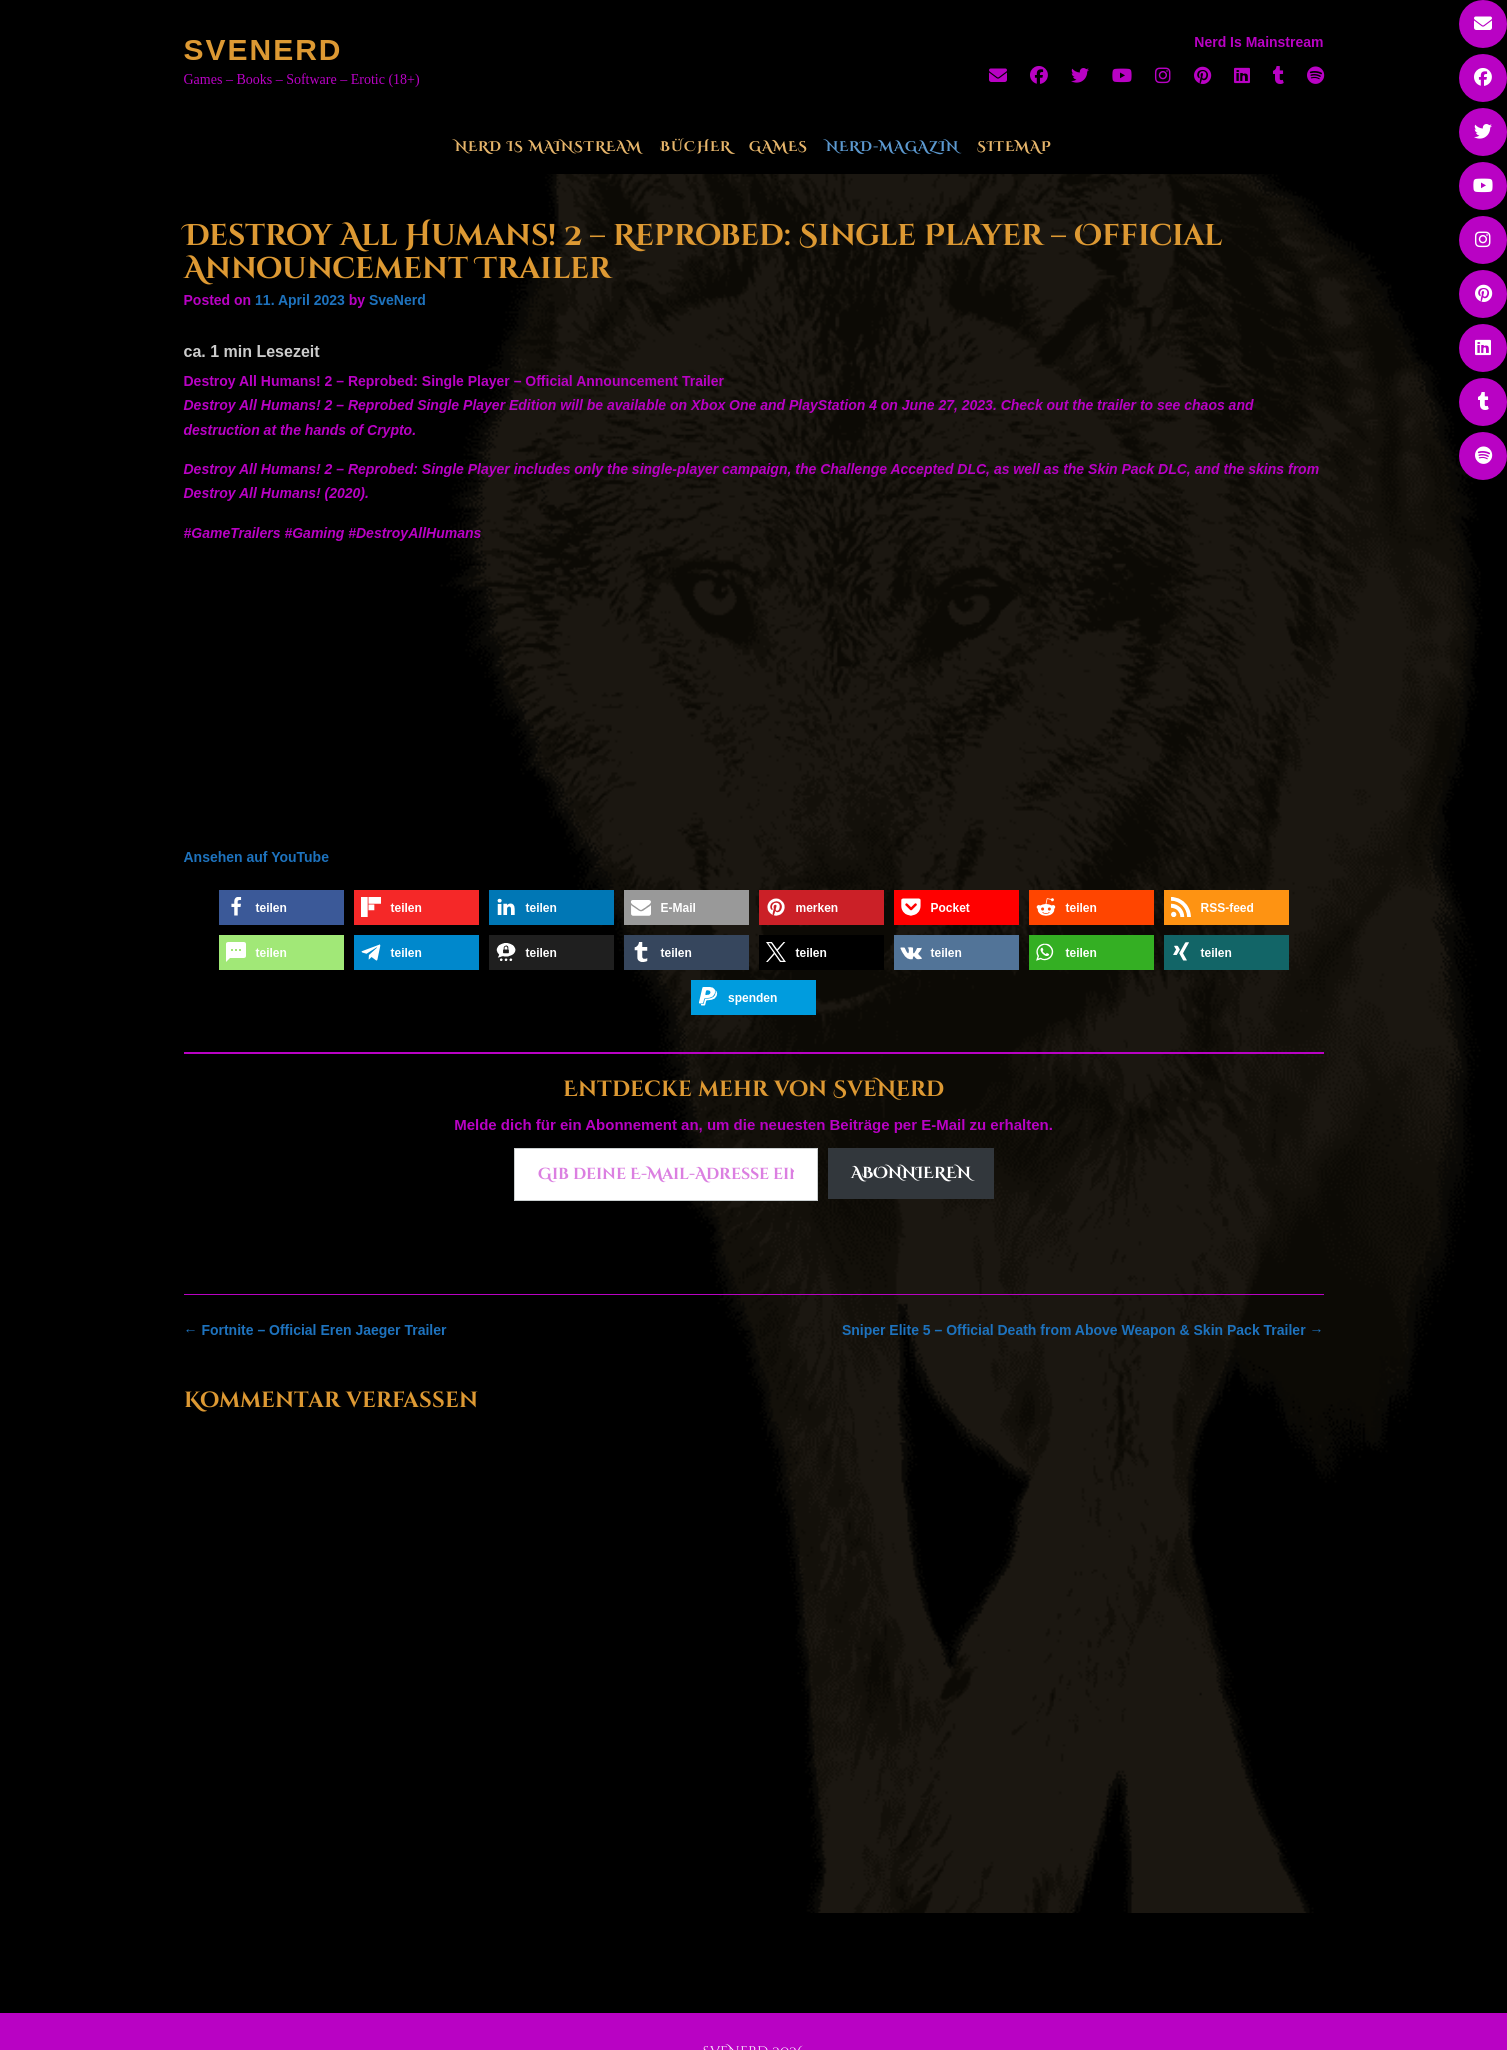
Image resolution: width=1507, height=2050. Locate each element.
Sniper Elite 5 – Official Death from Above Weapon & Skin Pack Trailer (1083, 1330)
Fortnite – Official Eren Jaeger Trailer (315, 1330)
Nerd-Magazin (892, 146)
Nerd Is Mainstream (548, 146)
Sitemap (1014, 146)
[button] (281, 907)
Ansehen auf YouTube (256, 857)
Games (778, 146)
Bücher (695, 146)
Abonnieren (911, 1173)
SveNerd (263, 49)
